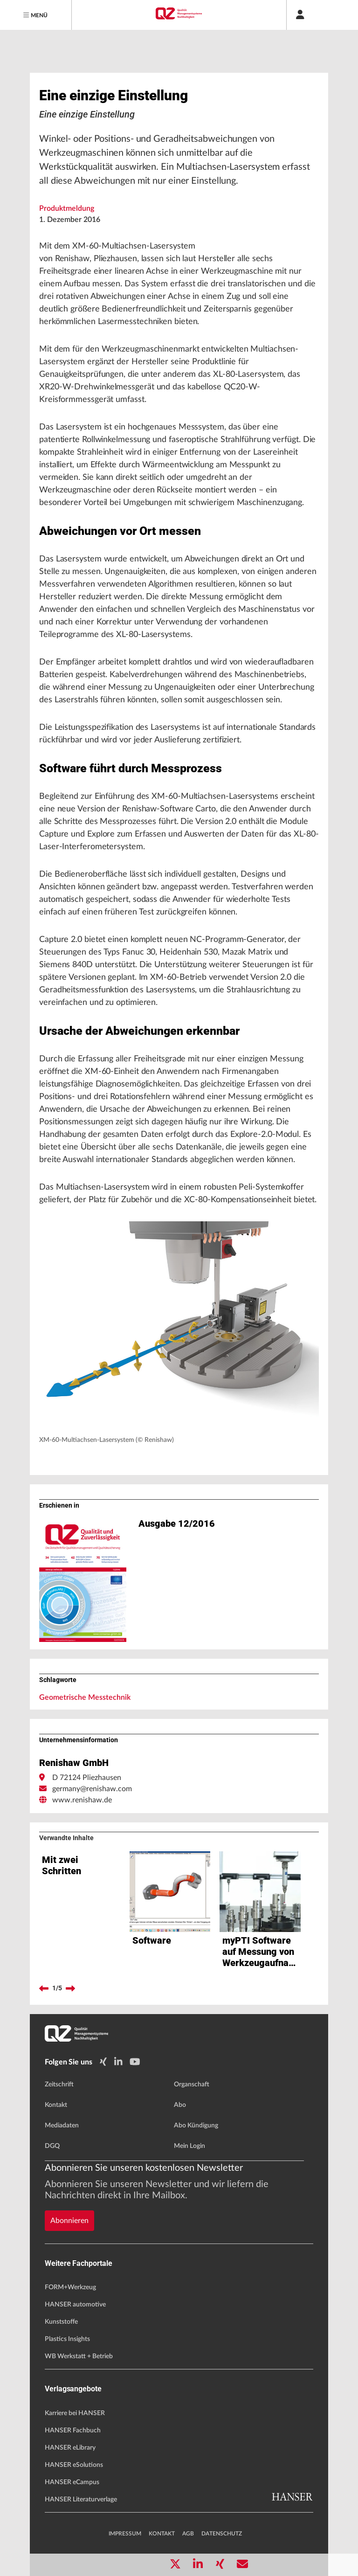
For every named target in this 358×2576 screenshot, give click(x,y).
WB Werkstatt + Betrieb (79, 2356)
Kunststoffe (61, 2322)
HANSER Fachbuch (73, 2430)
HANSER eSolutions (74, 2465)
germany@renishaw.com (92, 1789)
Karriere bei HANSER (75, 2413)
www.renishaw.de (82, 1800)
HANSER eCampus (72, 2482)
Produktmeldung (66, 208)
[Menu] (36, 15)
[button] (179, 1326)
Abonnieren (69, 2220)
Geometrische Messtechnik (85, 1697)
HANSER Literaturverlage (81, 2499)
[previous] (43, 1988)
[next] (70, 1988)
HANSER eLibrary (70, 2447)
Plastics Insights (67, 2339)
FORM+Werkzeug (70, 2287)
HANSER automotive (75, 2304)
